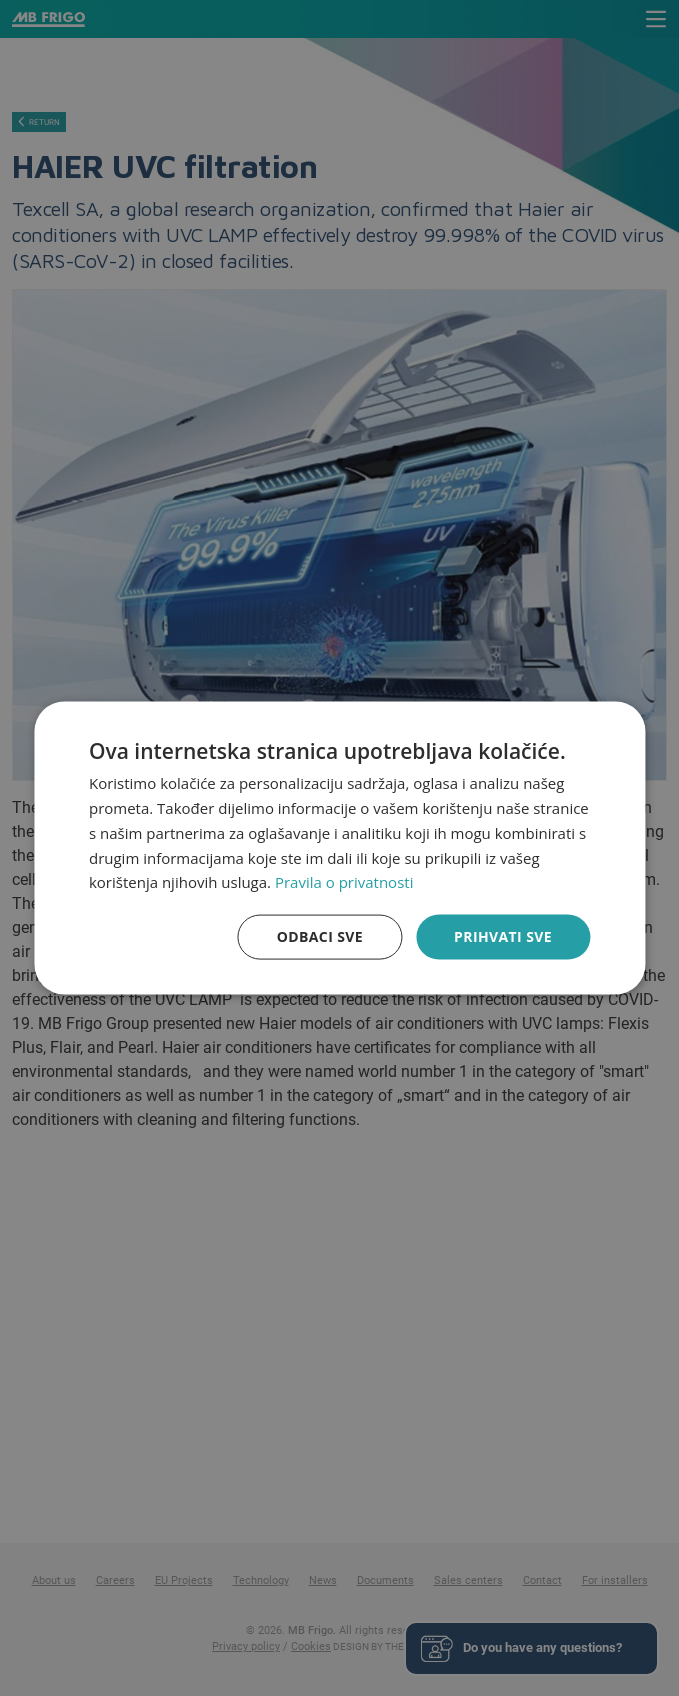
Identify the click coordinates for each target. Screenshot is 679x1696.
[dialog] (339, 848)
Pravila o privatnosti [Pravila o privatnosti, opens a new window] (344, 882)
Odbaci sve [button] (320, 936)
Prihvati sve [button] (503, 936)
